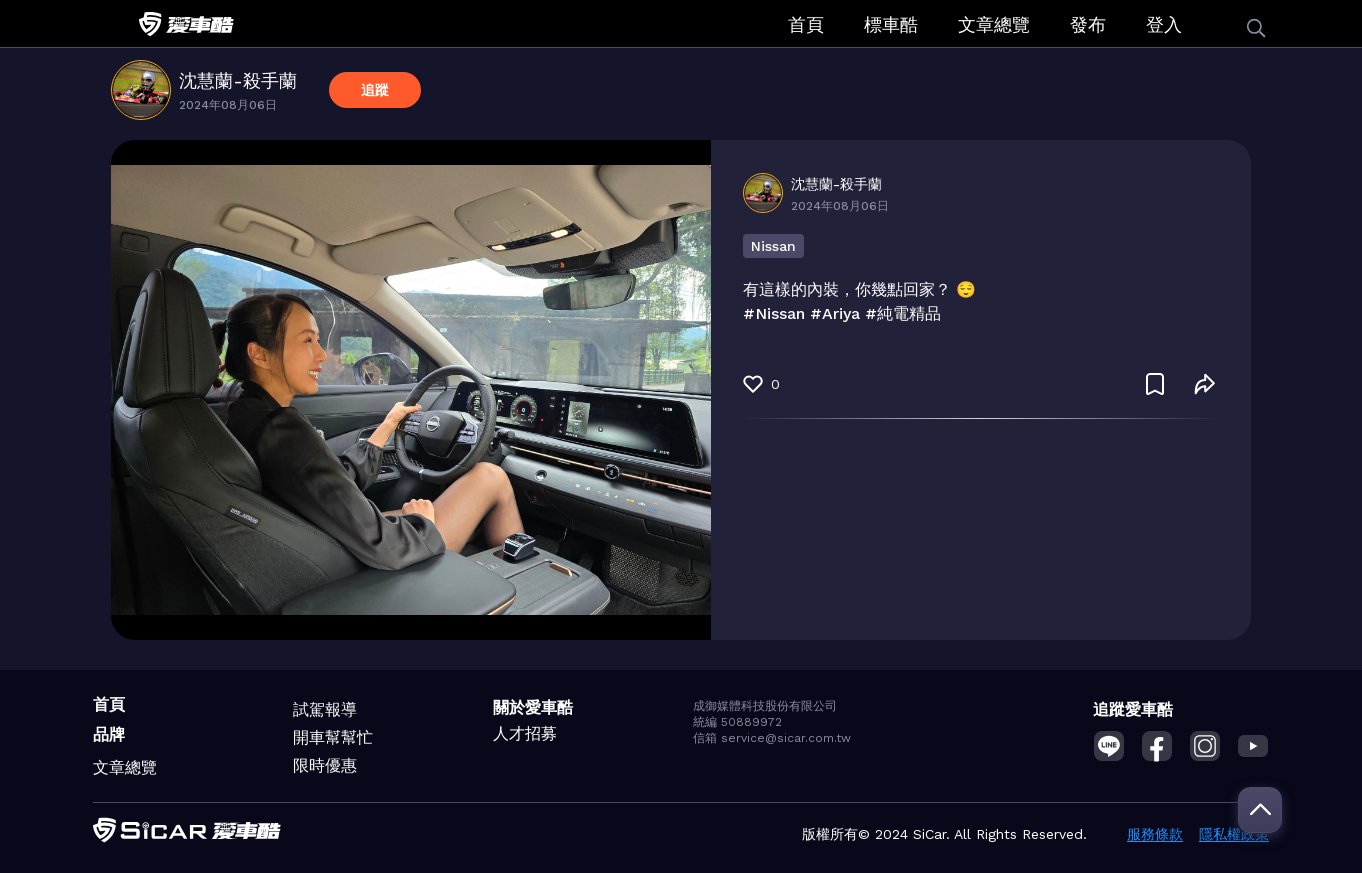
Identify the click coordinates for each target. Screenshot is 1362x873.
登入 (1164, 24)
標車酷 (891, 24)
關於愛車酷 (533, 707)
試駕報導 (325, 709)
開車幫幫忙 (333, 737)
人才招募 (525, 733)
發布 (1088, 24)
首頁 (806, 24)
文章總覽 (994, 24)
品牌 (109, 734)
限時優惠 (325, 765)
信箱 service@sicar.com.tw (772, 738)
